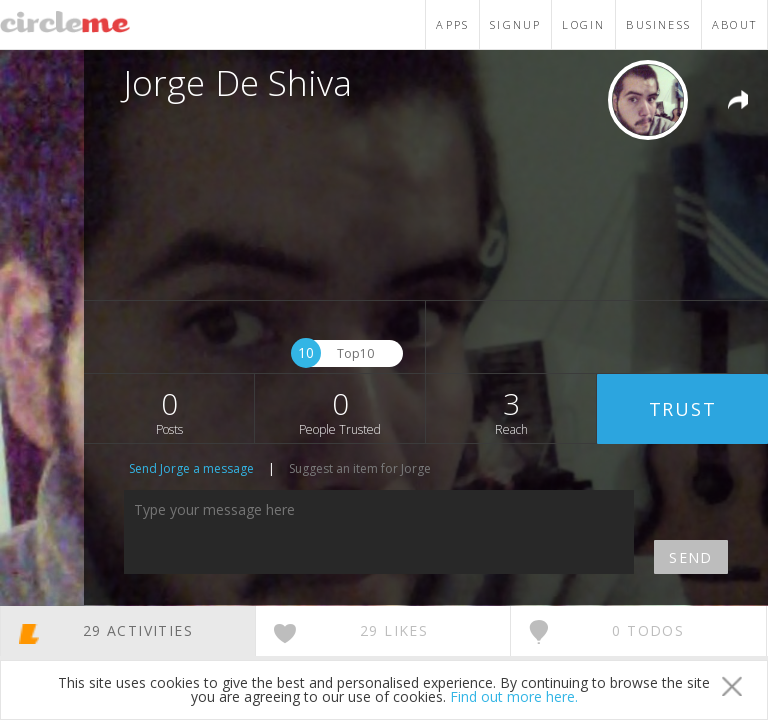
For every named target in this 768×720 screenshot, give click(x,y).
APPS (452, 24)
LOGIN (583, 24)
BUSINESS (658, 24)
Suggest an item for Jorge (360, 468)
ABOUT (734, 24)
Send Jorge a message (191, 468)
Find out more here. (514, 696)
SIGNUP (515, 24)
